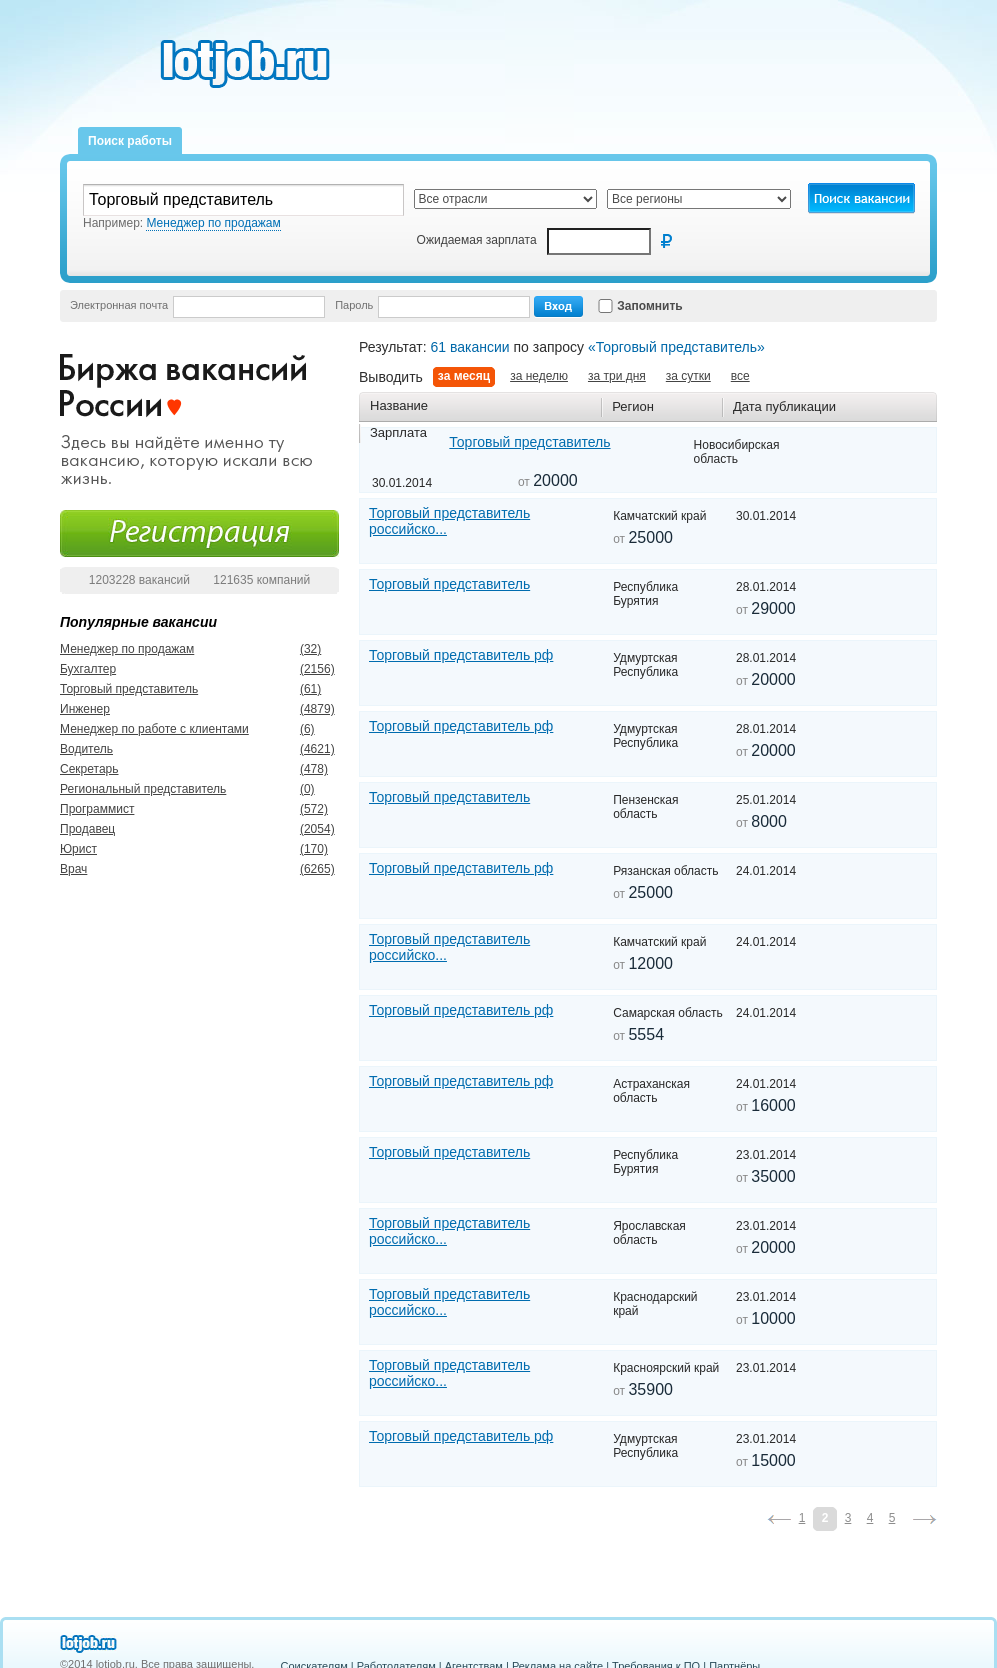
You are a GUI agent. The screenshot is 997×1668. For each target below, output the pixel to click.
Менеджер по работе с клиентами (154, 729)
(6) (302, 729)
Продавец (87, 829)
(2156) (302, 669)
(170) (302, 849)
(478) (302, 769)
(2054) (302, 829)
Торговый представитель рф (461, 655)
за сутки (688, 376)
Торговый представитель (129, 689)
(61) (302, 689)
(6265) (302, 869)
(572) (302, 809)
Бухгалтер (88, 669)
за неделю (539, 376)
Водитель (86, 749)
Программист (97, 809)
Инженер (85, 709)
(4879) (302, 709)
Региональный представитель (143, 789)
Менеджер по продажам (127, 649)
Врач (73, 869)
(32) (302, 649)
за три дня (617, 376)
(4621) (302, 749)
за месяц (464, 376)
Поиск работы (130, 141)
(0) (302, 789)
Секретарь (89, 769)
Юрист (78, 849)
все (740, 376)
